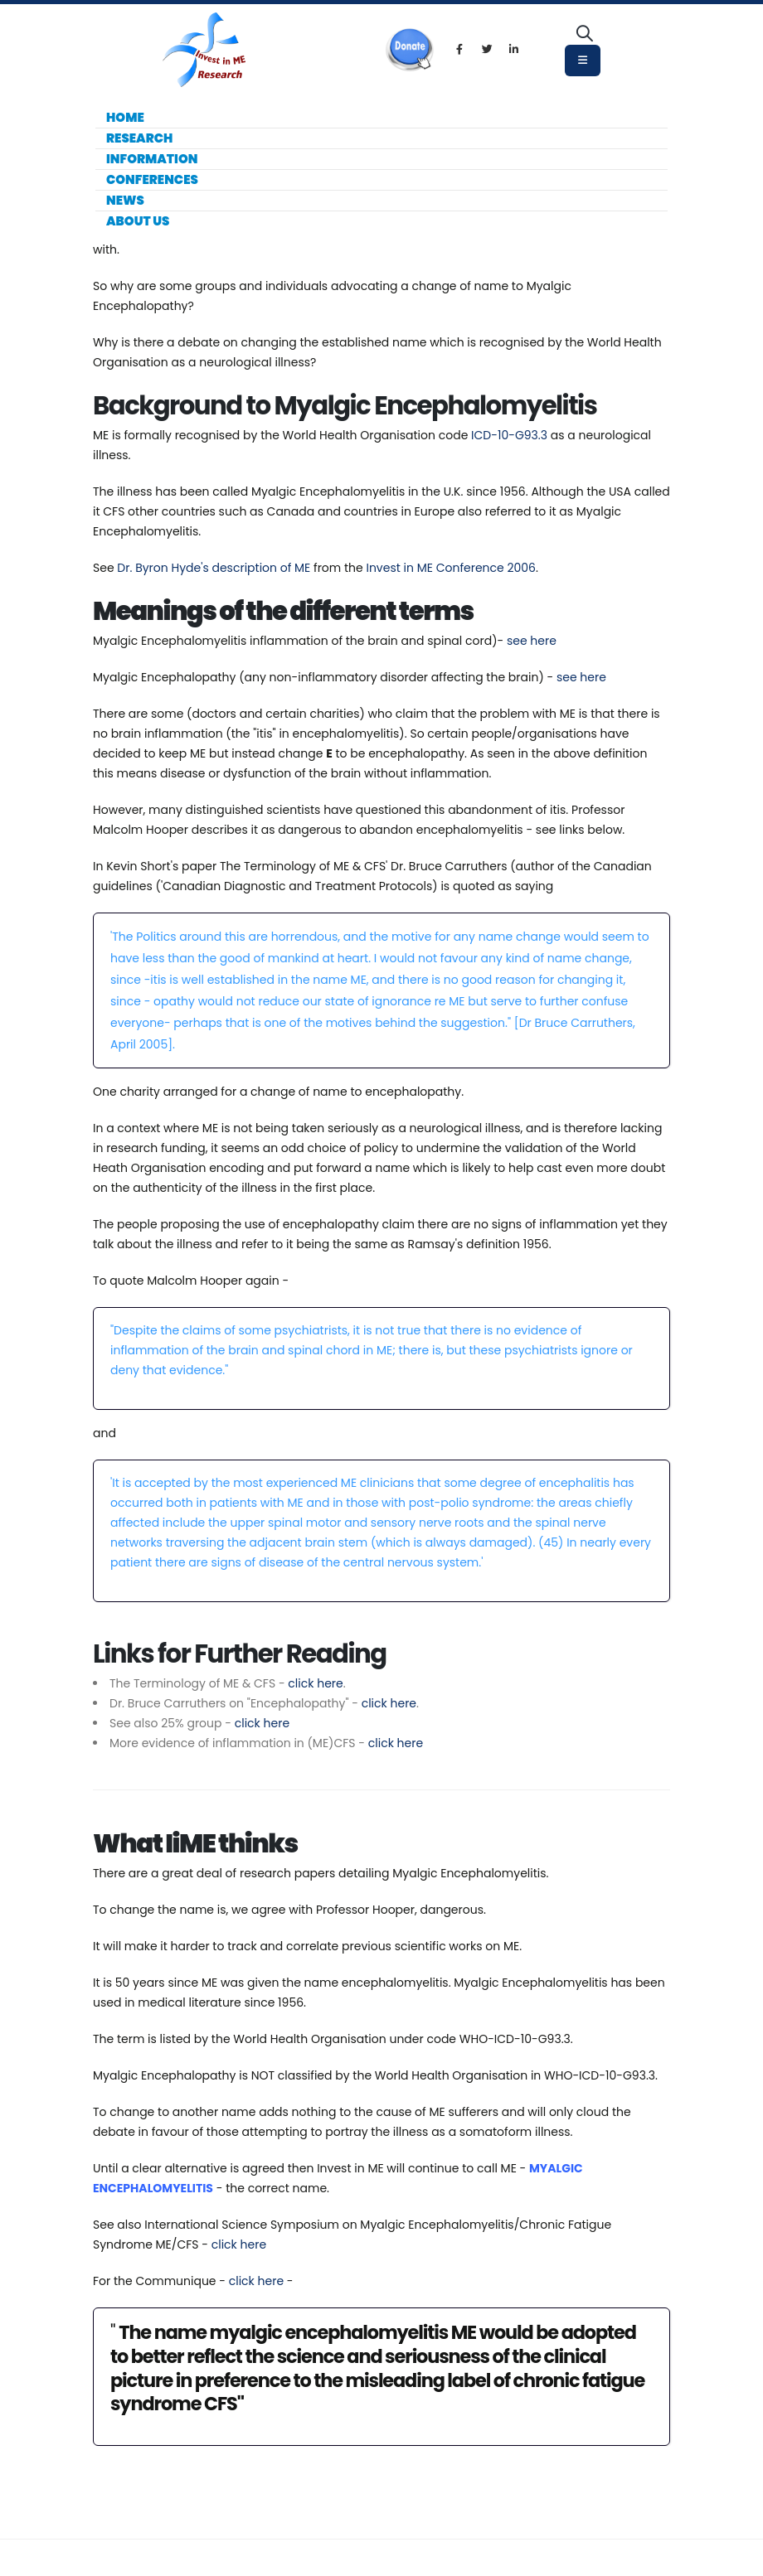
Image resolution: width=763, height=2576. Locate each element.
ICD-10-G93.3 (509, 435)
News (125, 200)
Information (151, 158)
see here (531, 640)
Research (139, 138)
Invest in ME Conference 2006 (451, 567)
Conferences (152, 179)
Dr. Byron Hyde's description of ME (213, 567)
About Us (137, 221)
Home (125, 117)
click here (315, 1683)
